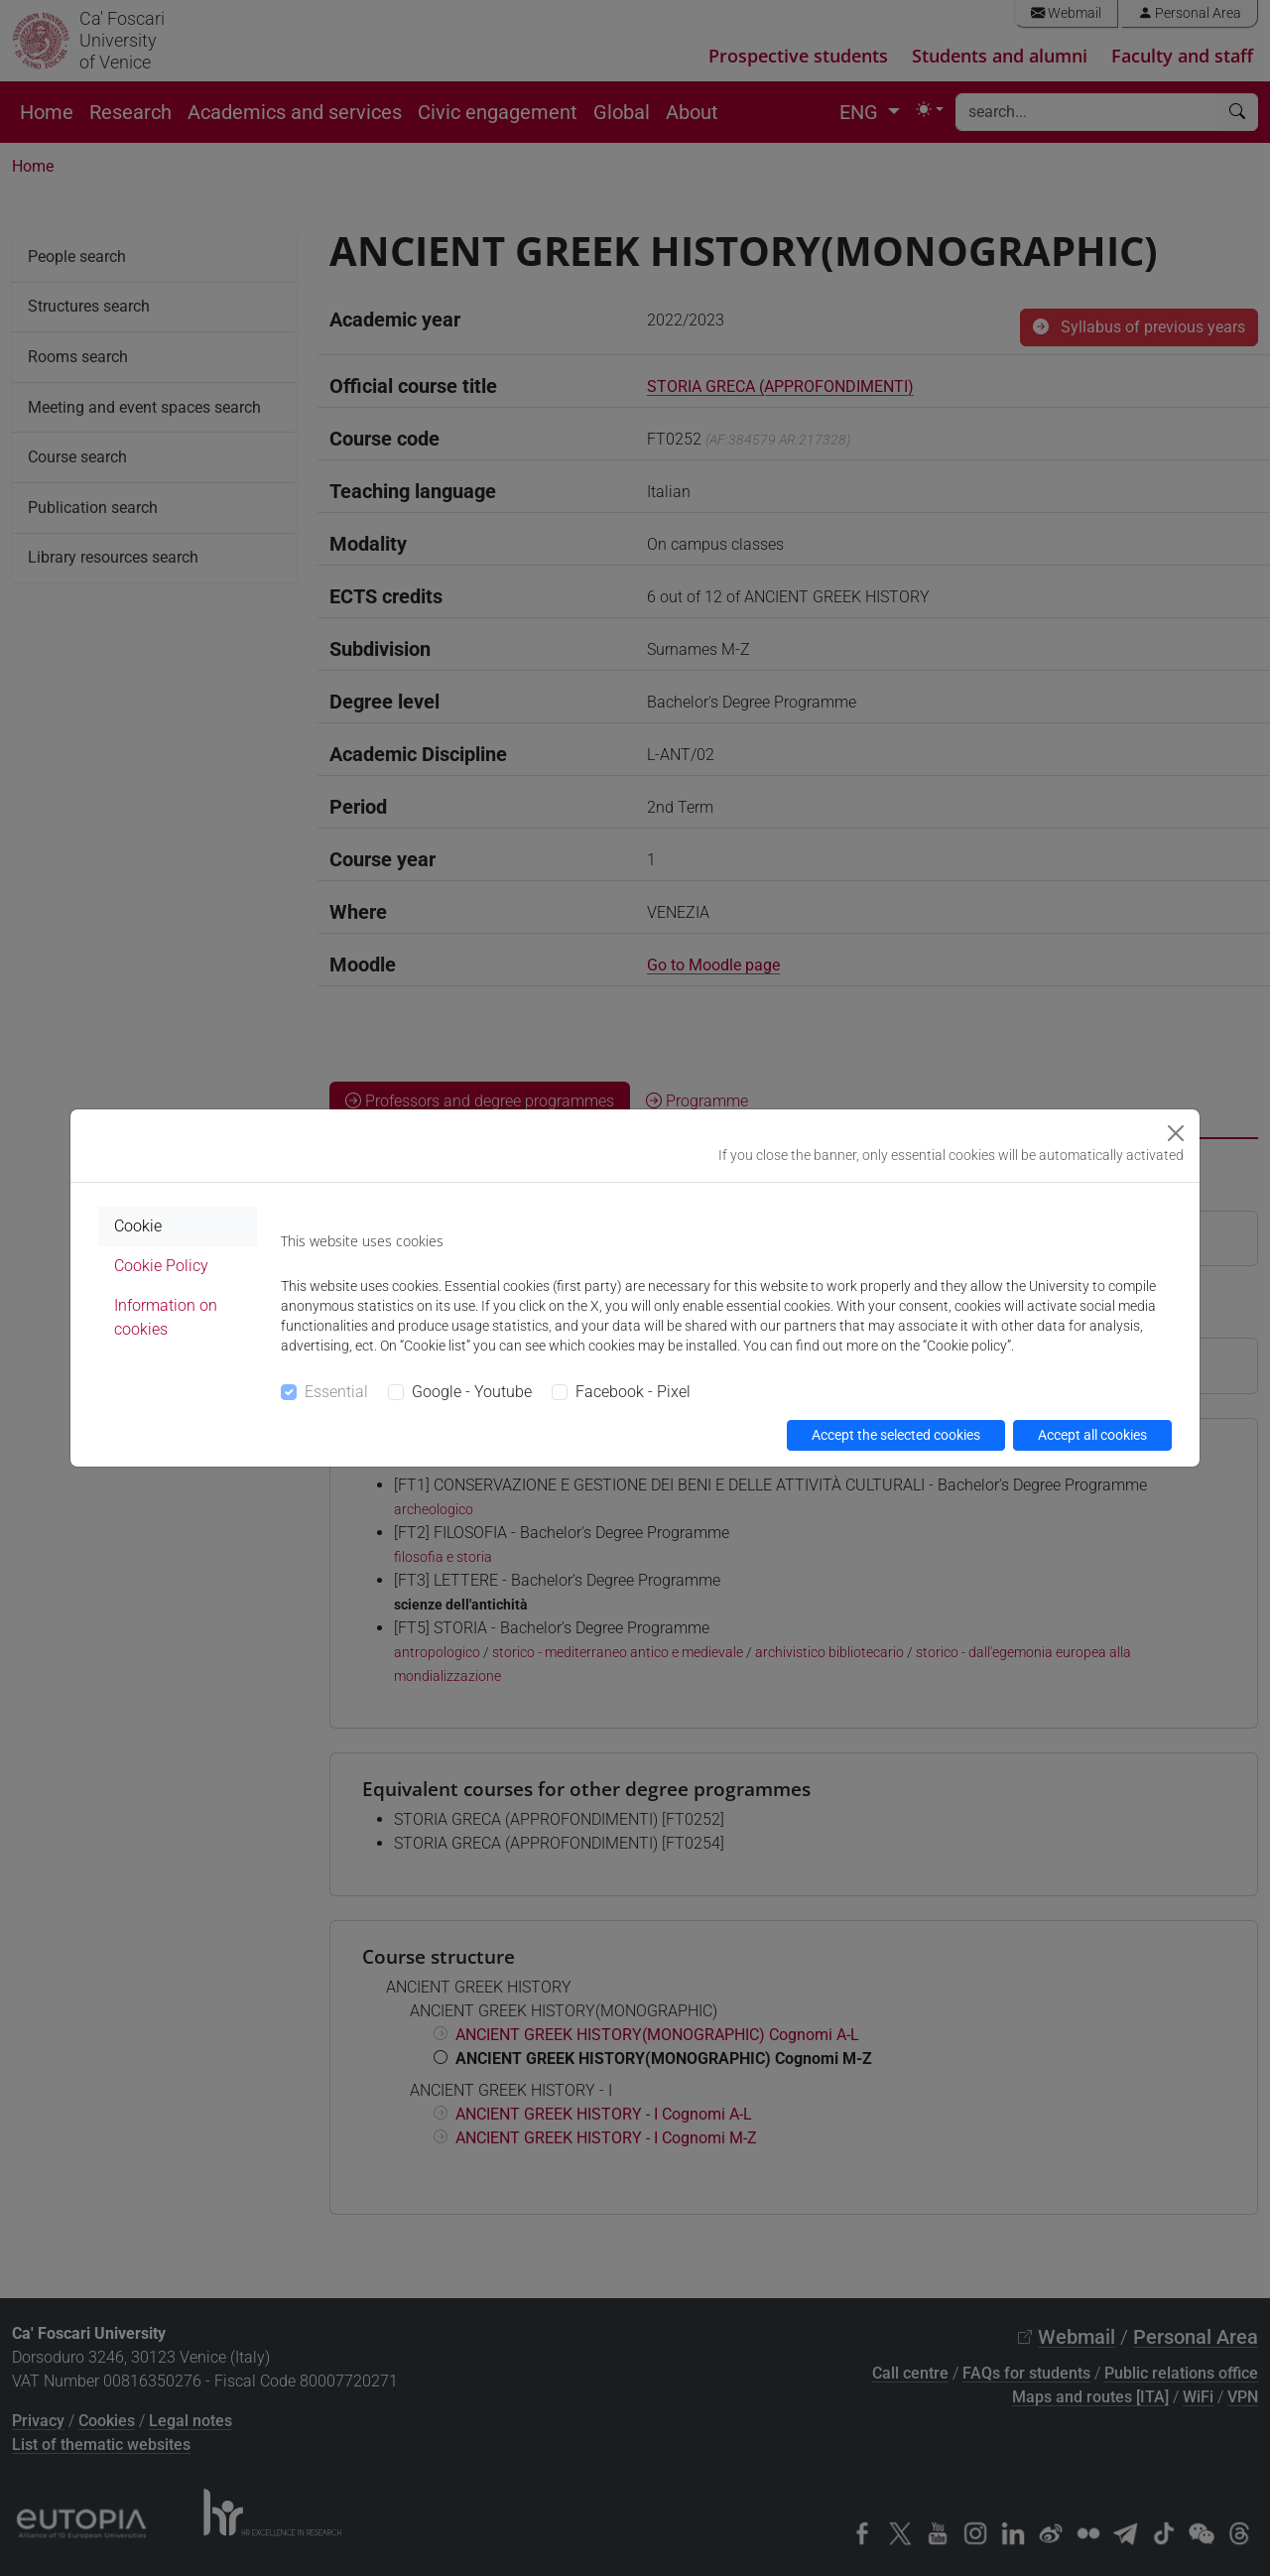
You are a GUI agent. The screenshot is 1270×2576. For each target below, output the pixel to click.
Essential (336, 1391)
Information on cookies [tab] (165, 1317)
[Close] (1176, 1133)
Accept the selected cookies (896, 1435)
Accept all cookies (1092, 1435)
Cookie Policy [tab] (161, 1265)
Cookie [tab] (138, 1226)
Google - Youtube (472, 1391)
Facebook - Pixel (633, 1391)
